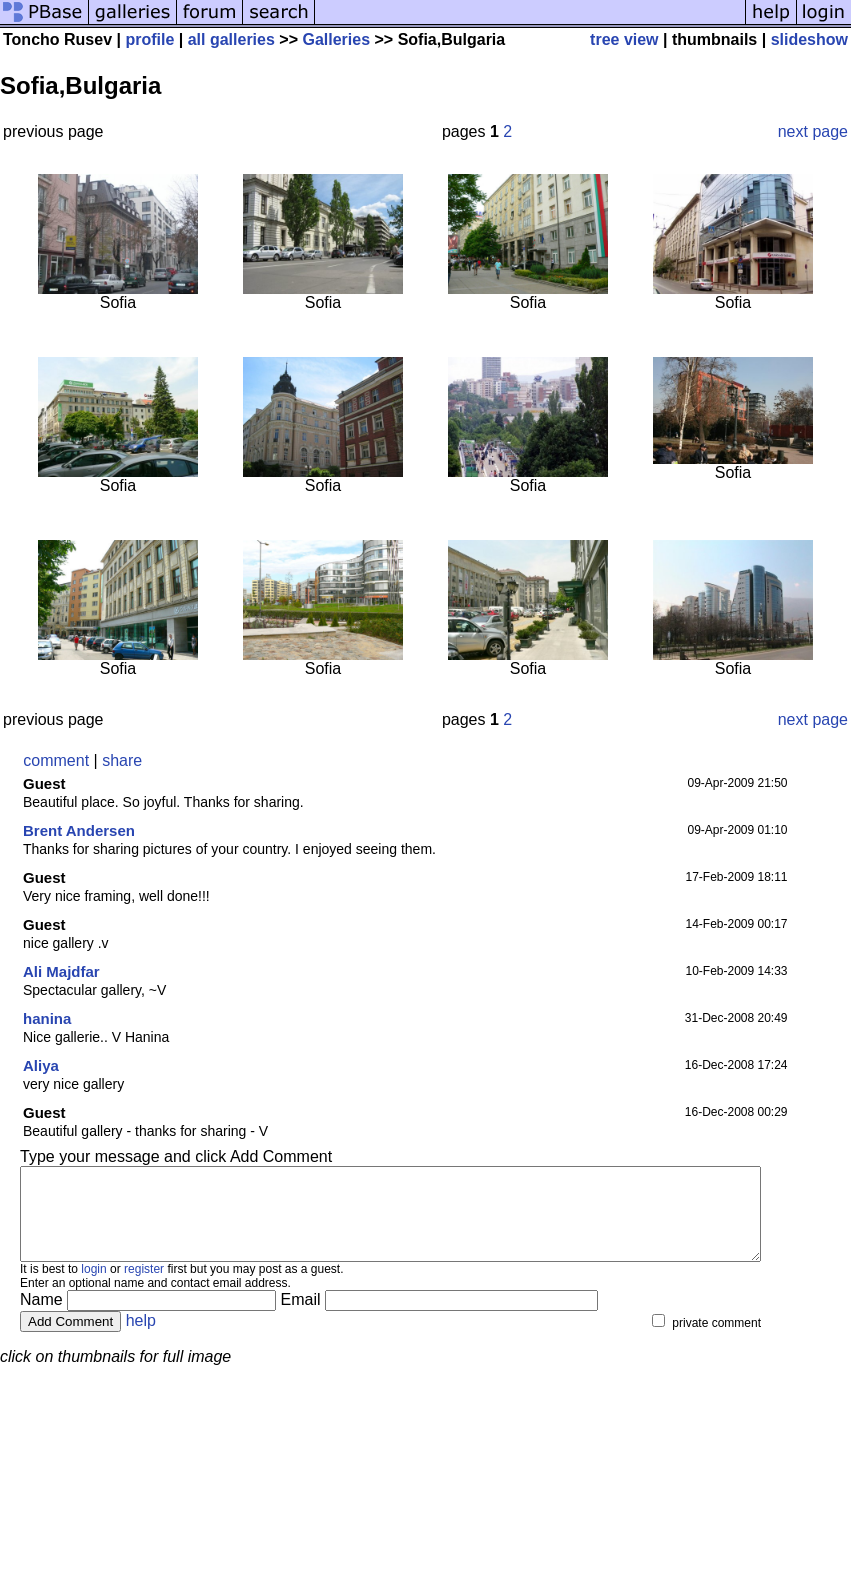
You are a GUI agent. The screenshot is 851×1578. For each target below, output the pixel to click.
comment (56, 760)
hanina (47, 1018)
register (144, 1287)
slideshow (809, 39)
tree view (624, 39)
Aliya (41, 1065)
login (93, 1287)
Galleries (336, 39)
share (122, 760)
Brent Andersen (79, 830)
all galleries (231, 39)
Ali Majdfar (61, 971)
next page (813, 131)
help (141, 1338)
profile (149, 39)
